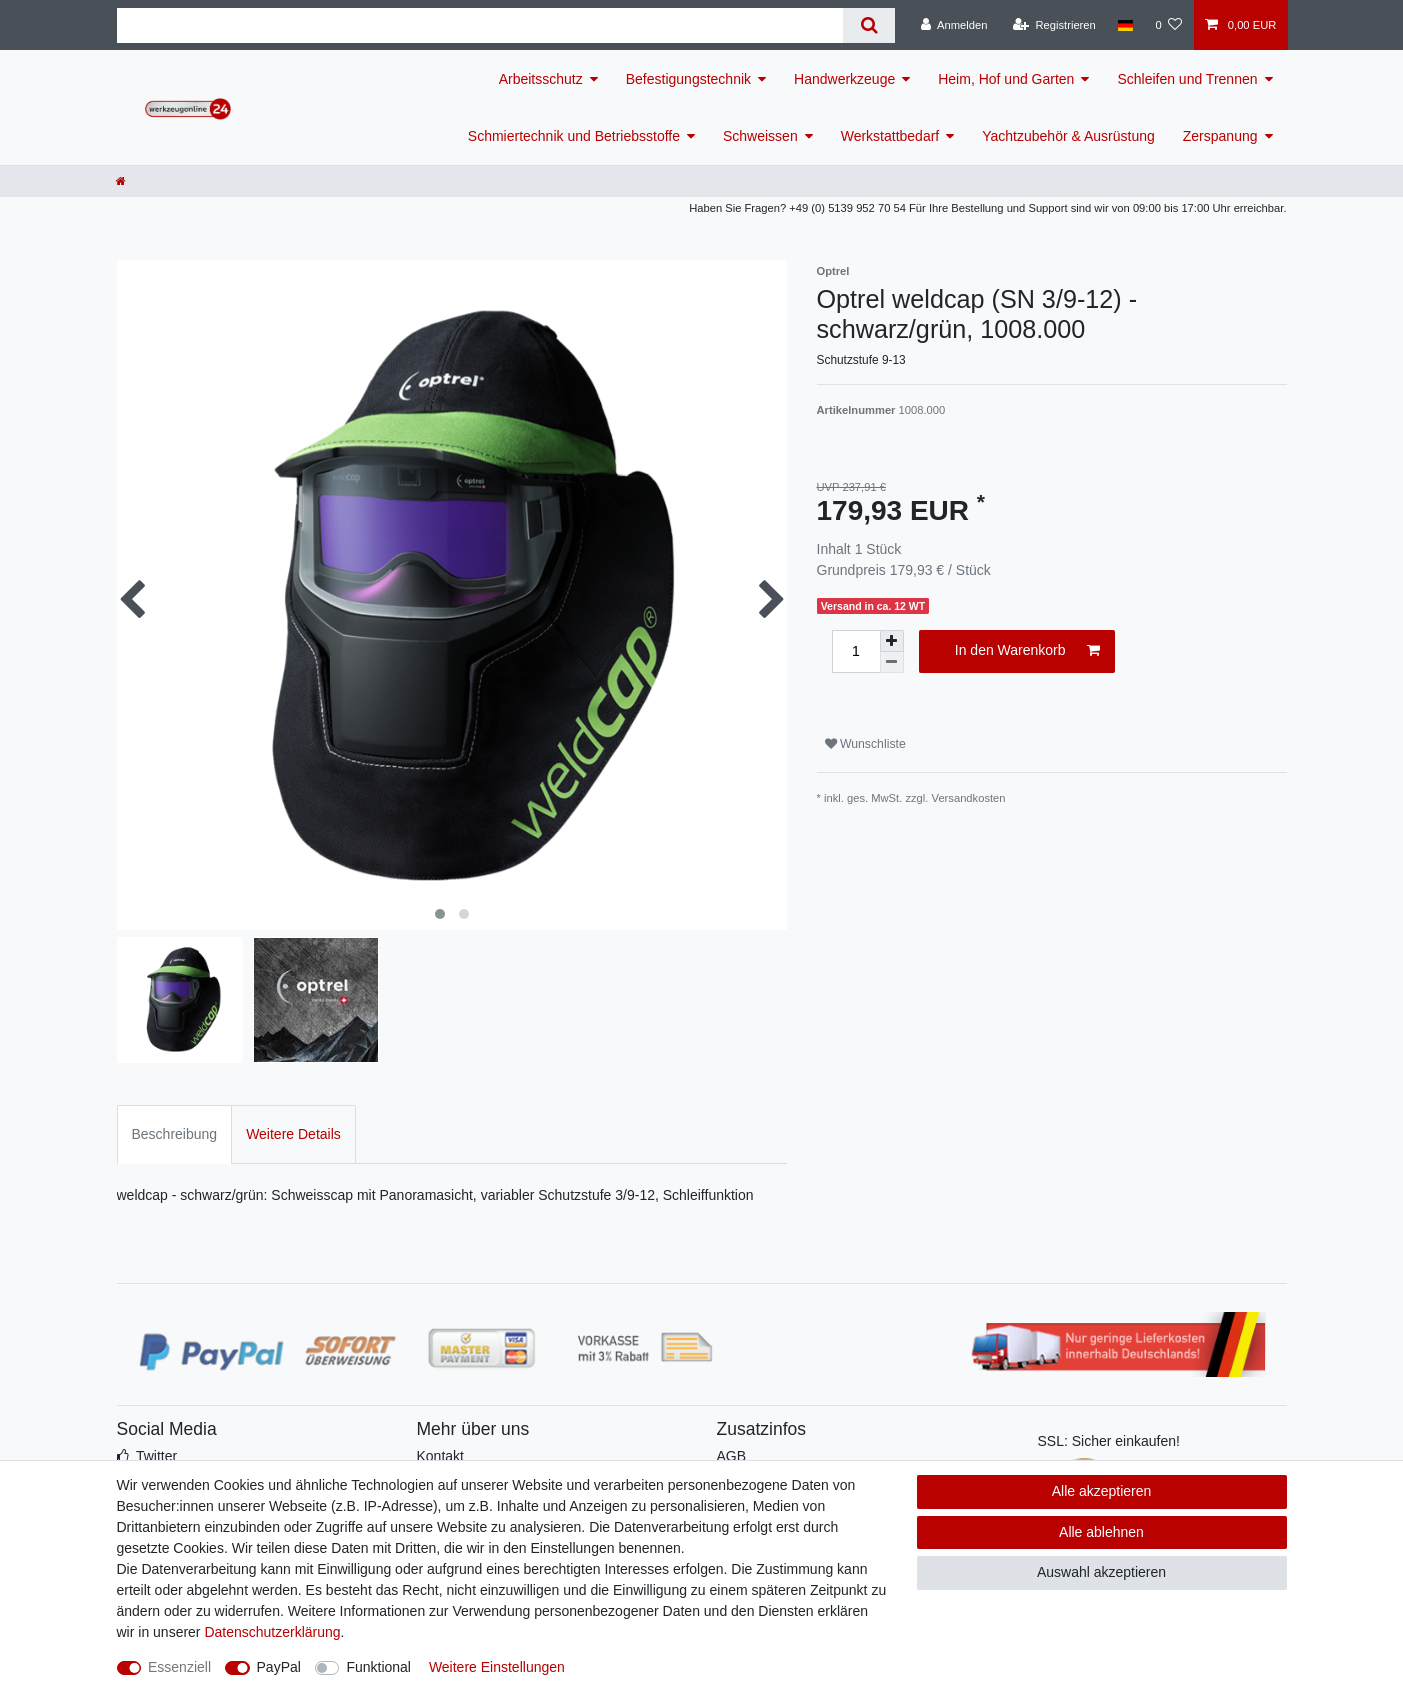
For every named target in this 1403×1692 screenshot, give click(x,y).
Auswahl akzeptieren (1101, 1572)
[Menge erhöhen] (892, 641)
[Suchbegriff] (480, 25)
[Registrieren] (1054, 25)
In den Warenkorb (1027, 651)
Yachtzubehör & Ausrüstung (1068, 136)
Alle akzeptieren (1102, 1491)
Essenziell (179, 1667)
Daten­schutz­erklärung (272, 1632)
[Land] (1125, 25)
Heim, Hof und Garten (1006, 79)
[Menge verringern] (892, 662)
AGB (732, 1456)
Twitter (156, 1456)
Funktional (378, 1667)
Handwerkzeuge (844, 79)
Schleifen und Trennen (1187, 79)
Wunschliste (865, 744)
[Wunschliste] (1168, 25)
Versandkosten (969, 798)
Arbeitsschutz (541, 79)
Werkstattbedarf (890, 136)
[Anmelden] (954, 25)
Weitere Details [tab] (293, 1134)
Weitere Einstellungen (497, 1667)
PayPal (279, 1667)
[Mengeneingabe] (856, 651)
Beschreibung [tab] (175, 1134)
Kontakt (440, 1456)
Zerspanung (1220, 136)
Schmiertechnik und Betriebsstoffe (574, 136)
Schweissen (760, 136)
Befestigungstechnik (688, 79)
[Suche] (868, 25)
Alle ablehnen (1101, 1532)
